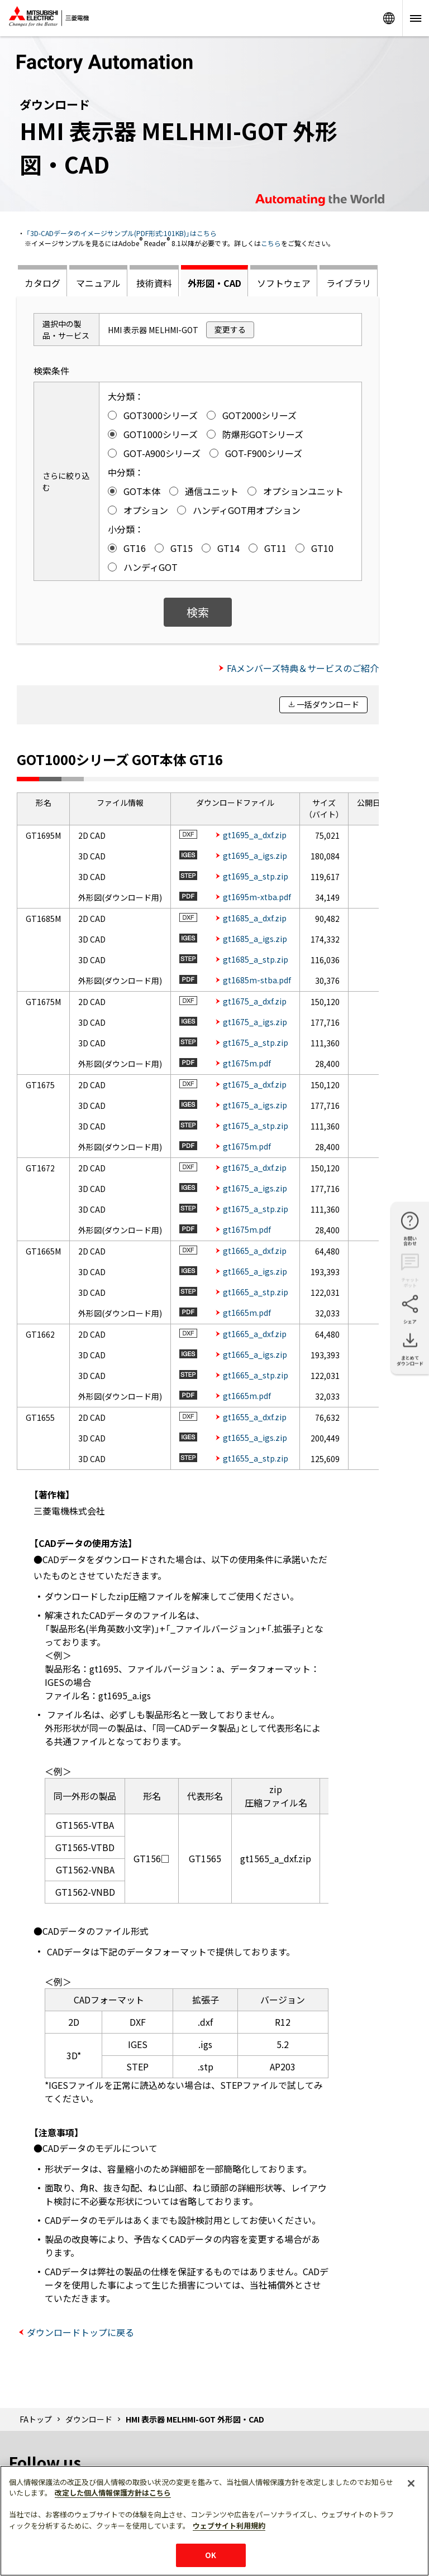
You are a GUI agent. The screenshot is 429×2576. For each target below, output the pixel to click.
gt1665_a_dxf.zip (255, 1250)
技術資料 (154, 283)
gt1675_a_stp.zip (255, 1042)
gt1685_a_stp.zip (255, 959)
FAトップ (36, 2419)
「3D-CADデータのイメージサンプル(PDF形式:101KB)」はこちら (121, 233)
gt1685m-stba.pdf (257, 980)
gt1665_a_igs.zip (255, 1271)
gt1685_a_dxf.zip (255, 918)
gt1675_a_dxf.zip (255, 1001)
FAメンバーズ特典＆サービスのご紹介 (303, 668)
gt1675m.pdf (247, 1063)
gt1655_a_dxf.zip (255, 1416)
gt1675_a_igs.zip (255, 1021)
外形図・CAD (214, 283)
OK (210, 2555)
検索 (198, 612)
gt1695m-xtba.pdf (257, 896)
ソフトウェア (284, 283)
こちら (271, 243)
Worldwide (388, 18)
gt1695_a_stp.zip (255, 876)
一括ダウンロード (328, 704)
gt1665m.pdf (247, 1312)
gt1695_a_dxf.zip (255, 834)
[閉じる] (411, 2483)
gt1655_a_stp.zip (255, 1458)
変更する (230, 329)
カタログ (42, 283)
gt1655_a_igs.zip (255, 1437)
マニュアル (98, 283)
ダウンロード (88, 2419)
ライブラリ (348, 283)
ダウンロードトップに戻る (80, 2332)
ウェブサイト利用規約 (229, 2525)
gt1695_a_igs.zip (255, 855)
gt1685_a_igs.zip (255, 938)
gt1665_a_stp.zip (255, 1291)
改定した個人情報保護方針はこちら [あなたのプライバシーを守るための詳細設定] (113, 2492)
